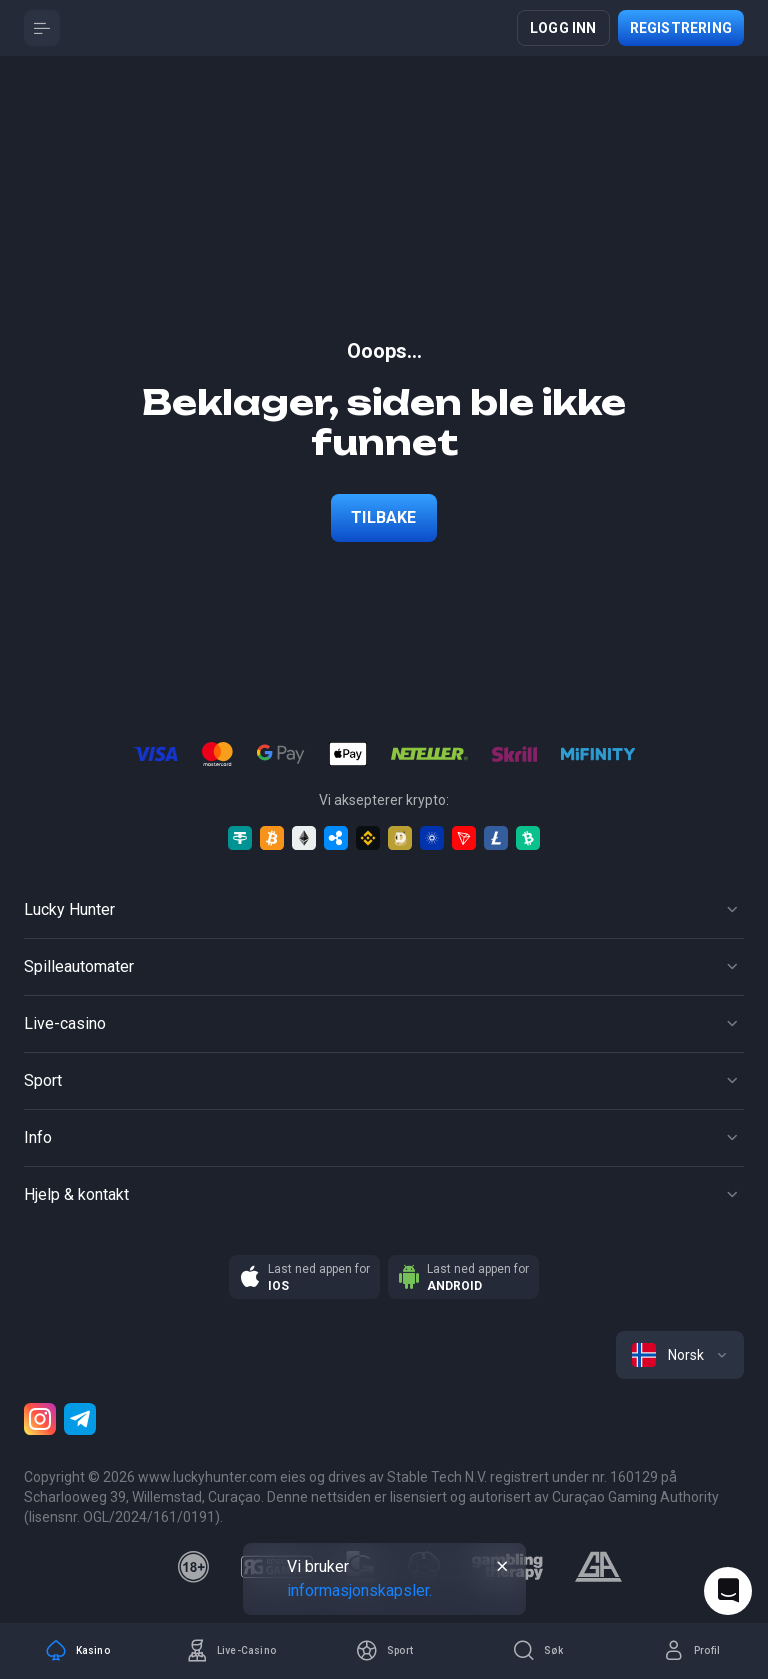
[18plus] (194, 1567)
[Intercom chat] (728, 1591)
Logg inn (563, 28)
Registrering (681, 28)
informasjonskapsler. (359, 1590)
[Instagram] (40, 1419)
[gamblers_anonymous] (598, 1567)
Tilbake (383, 517)
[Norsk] (680, 1355)
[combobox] (680, 1355)
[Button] (42, 28)
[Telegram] (80, 1419)
